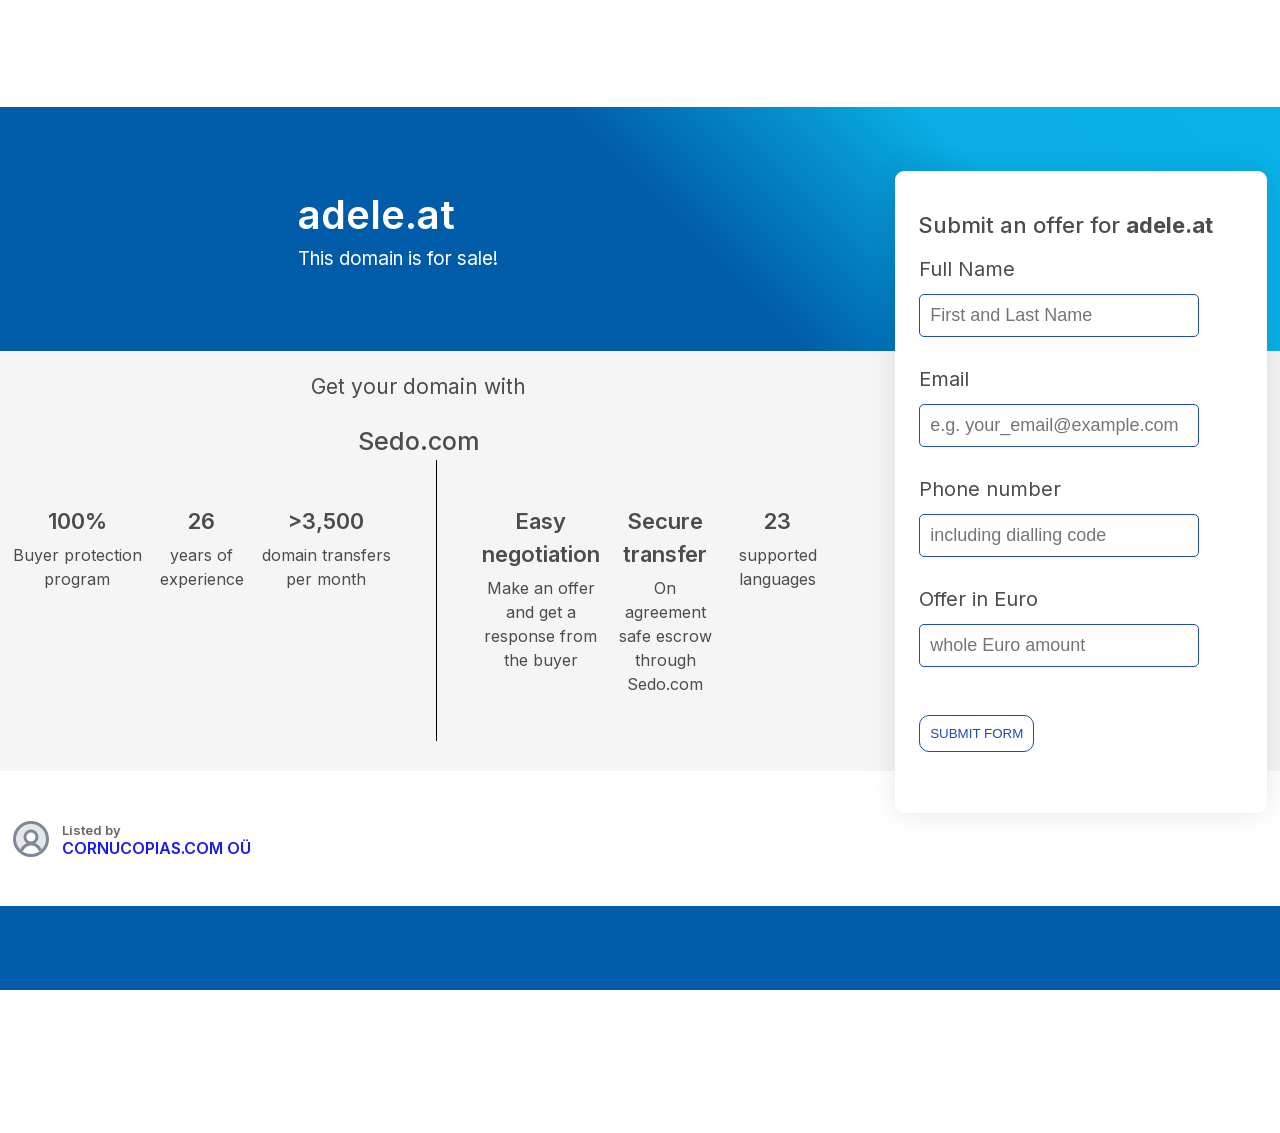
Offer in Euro (978, 599)
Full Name (967, 269)
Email (944, 379)
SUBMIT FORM (976, 733)
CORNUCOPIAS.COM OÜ (156, 848)
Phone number (990, 489)
